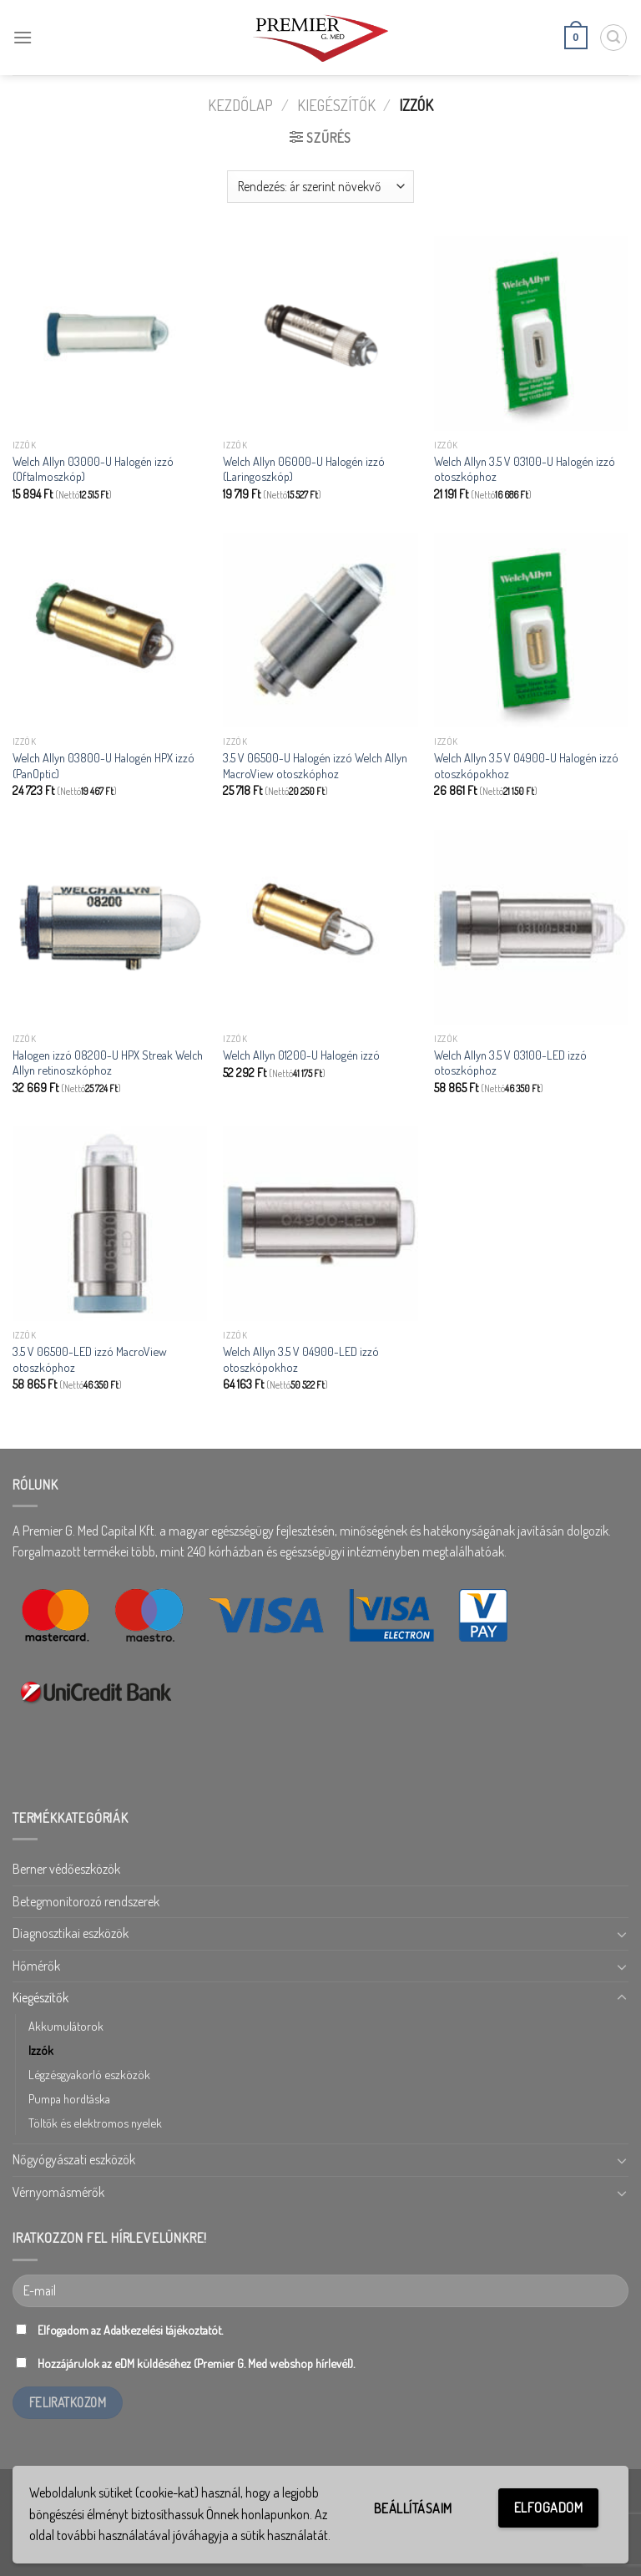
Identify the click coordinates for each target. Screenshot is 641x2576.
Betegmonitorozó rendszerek (86, 1901)
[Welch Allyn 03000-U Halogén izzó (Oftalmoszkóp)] (110, 333)
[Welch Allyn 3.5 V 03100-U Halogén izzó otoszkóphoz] (531, 333)
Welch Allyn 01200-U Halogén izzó (301, 1054)
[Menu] (23, 37)
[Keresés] (613, 37)
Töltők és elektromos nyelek (95, 2122)
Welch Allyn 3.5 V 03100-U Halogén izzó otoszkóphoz (524, 468)
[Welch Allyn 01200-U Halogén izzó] (320, 927)
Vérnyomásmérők (58, 2192)
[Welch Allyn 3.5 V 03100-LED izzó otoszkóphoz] (531, 927)
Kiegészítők (336, 104)
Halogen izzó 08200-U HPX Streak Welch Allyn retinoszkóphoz (108, 1062)
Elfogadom (548, 2507)
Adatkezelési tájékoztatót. (163, 2329)
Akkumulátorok (65, 2025)
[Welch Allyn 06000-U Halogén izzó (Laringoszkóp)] (320, 333)
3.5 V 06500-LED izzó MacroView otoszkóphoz (90, 1359)
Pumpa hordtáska (69, 2098)
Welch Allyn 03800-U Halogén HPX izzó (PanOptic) (103, 765)
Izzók (40, 2049)
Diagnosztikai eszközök (71, 1933)
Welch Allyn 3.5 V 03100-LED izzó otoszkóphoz (510, 1062)
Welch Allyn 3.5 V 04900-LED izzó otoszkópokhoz (301, 1359)
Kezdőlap (240, 104)
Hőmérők (36, 1965)
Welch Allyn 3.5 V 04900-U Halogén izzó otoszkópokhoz (526, 765)
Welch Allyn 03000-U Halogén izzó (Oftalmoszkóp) (93, 468)
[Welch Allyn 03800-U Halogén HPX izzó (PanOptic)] (110, 630)
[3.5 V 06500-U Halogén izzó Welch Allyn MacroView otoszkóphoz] (320, 630)
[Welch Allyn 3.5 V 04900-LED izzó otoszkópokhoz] (320, 1223)
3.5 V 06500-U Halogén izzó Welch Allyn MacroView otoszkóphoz (315, 765)
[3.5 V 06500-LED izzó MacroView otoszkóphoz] (110, 1223)
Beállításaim (413, 2508)
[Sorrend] (320, 186)
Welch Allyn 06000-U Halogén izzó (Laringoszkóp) (304, 468)
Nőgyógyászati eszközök (74, 2159)
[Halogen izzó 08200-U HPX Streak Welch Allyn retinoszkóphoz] (110, 927)
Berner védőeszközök (66, 1868)
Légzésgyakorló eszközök (89, 2074)
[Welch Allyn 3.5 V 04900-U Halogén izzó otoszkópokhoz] (531, 630)
